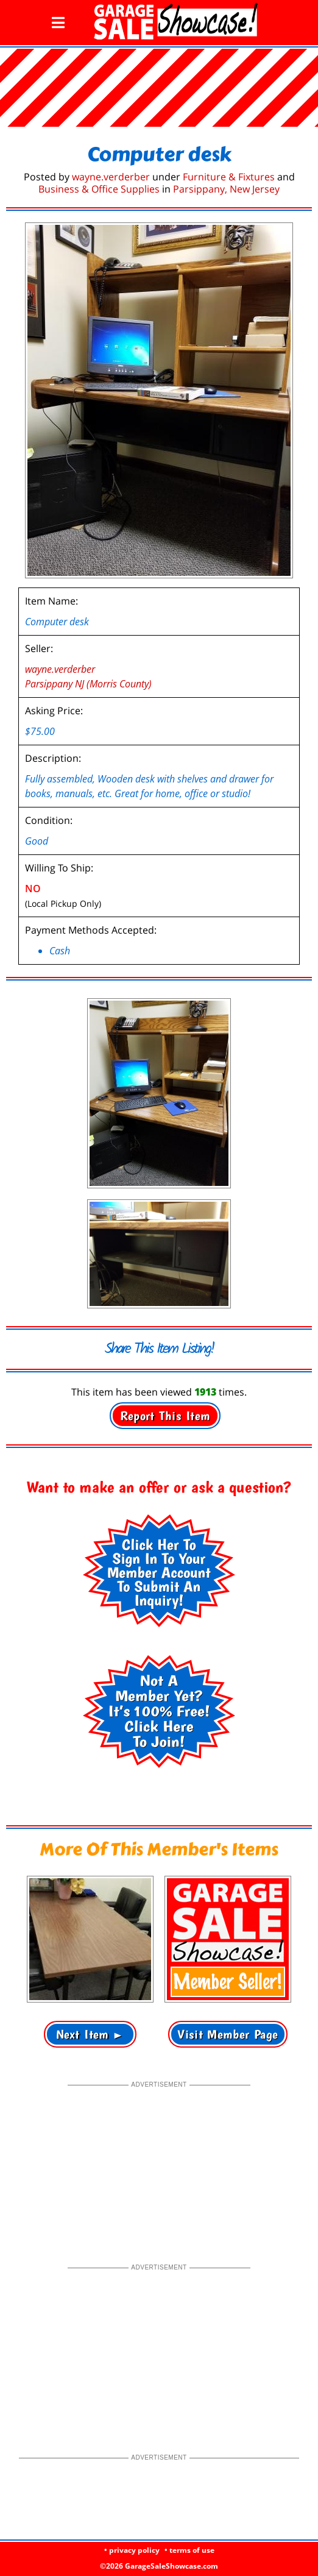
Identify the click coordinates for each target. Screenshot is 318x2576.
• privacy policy (132, 2550)
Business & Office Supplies (99, 189)
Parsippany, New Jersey (226, 189)
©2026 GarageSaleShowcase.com (159, 2566)
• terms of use (189, 2550)
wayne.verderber (111, 176)
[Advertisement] (159, 2166)
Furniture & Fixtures (229, 176)
